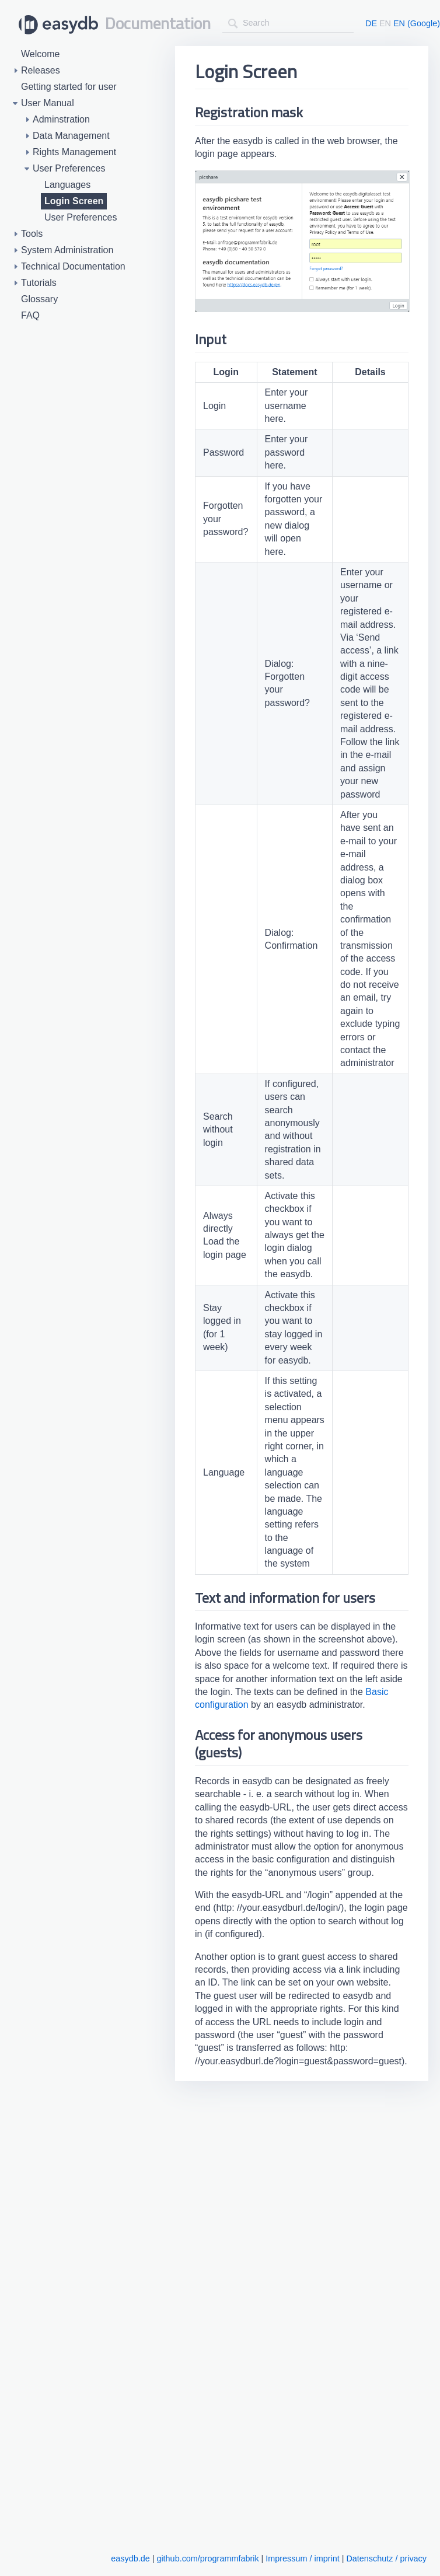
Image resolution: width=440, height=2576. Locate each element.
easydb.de (130, 2558)
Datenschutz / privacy (386, 2558)
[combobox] (288, 23)
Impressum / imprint (302, 2558)
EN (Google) (416, 23)
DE (371, 23)
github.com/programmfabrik (207, 2558)
